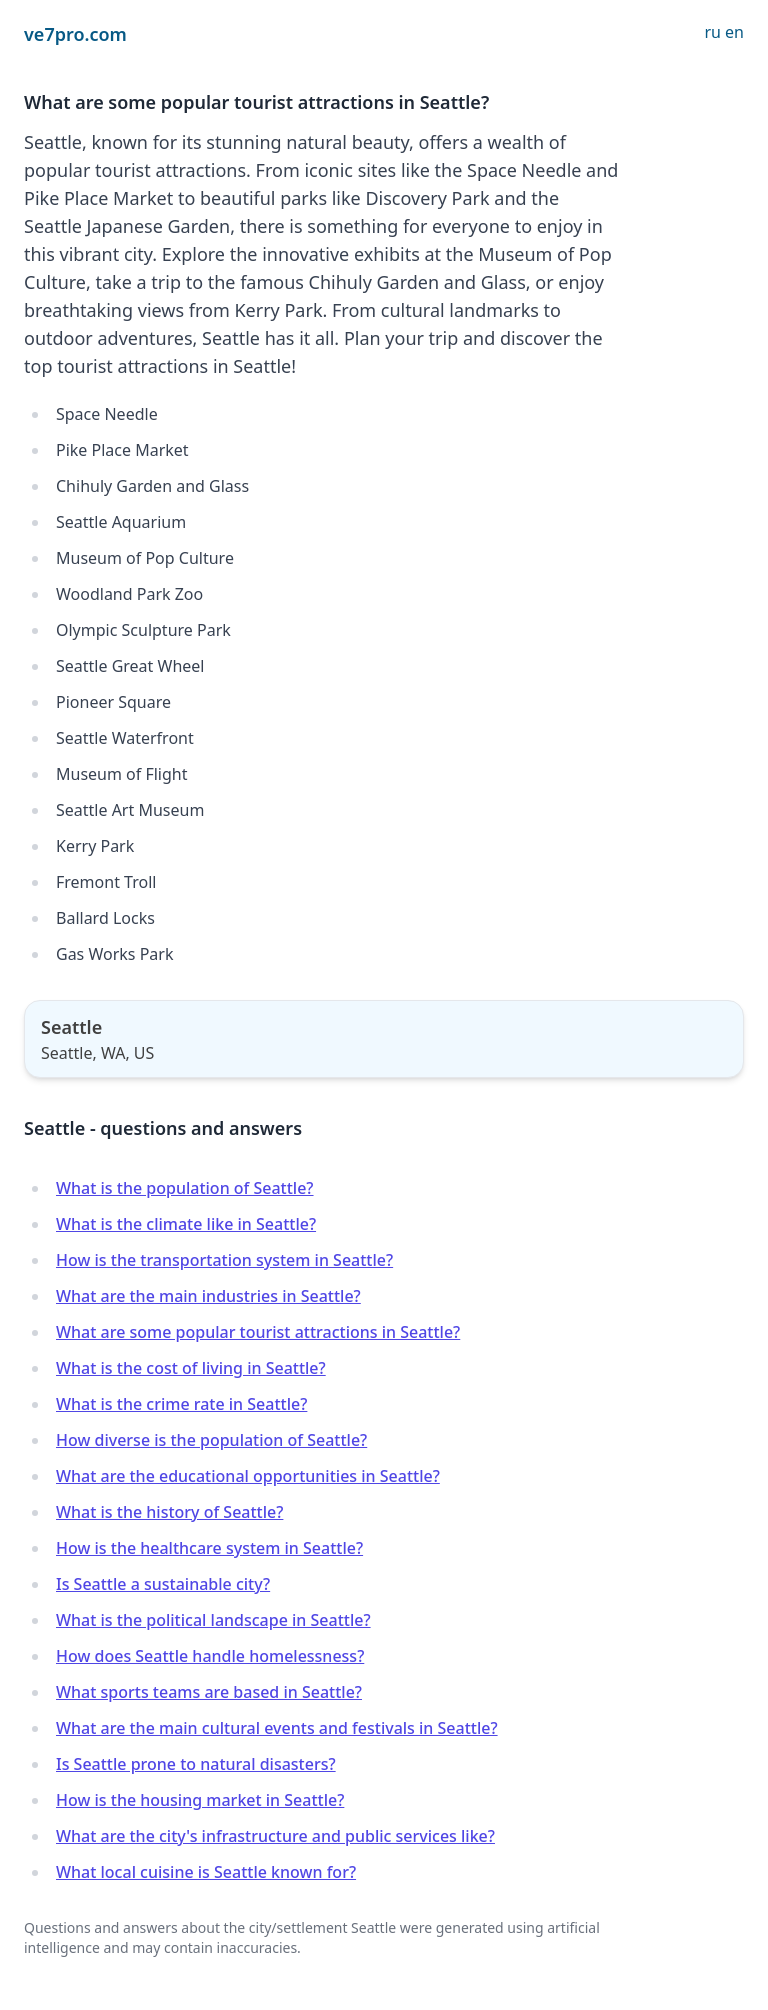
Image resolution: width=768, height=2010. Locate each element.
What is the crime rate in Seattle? (181, 1404)
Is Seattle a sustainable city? (163, 1584)
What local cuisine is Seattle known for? (206, 1872)
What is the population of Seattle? (185, 1188)
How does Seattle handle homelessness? (210, 1656)
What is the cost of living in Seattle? (191, 1368)
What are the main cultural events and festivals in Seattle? (277, 1728)
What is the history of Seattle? (169, 1512)
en (734, 32)
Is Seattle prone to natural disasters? (196, 1764)
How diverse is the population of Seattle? (211, 1440)
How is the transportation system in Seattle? (224, 1260)
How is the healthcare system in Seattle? (209, 1548)
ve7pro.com (75, 34)
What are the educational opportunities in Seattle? (248, 1476)
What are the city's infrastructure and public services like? (275, 1836)
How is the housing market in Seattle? (200, 1800)
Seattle (71, 1027)
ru (712, 32)
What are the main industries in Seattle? (208, 1296)
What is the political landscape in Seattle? (213, 1620)
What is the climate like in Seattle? (186, 1224)
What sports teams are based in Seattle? (209, 1692)
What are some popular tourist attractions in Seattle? (258, 1332)
